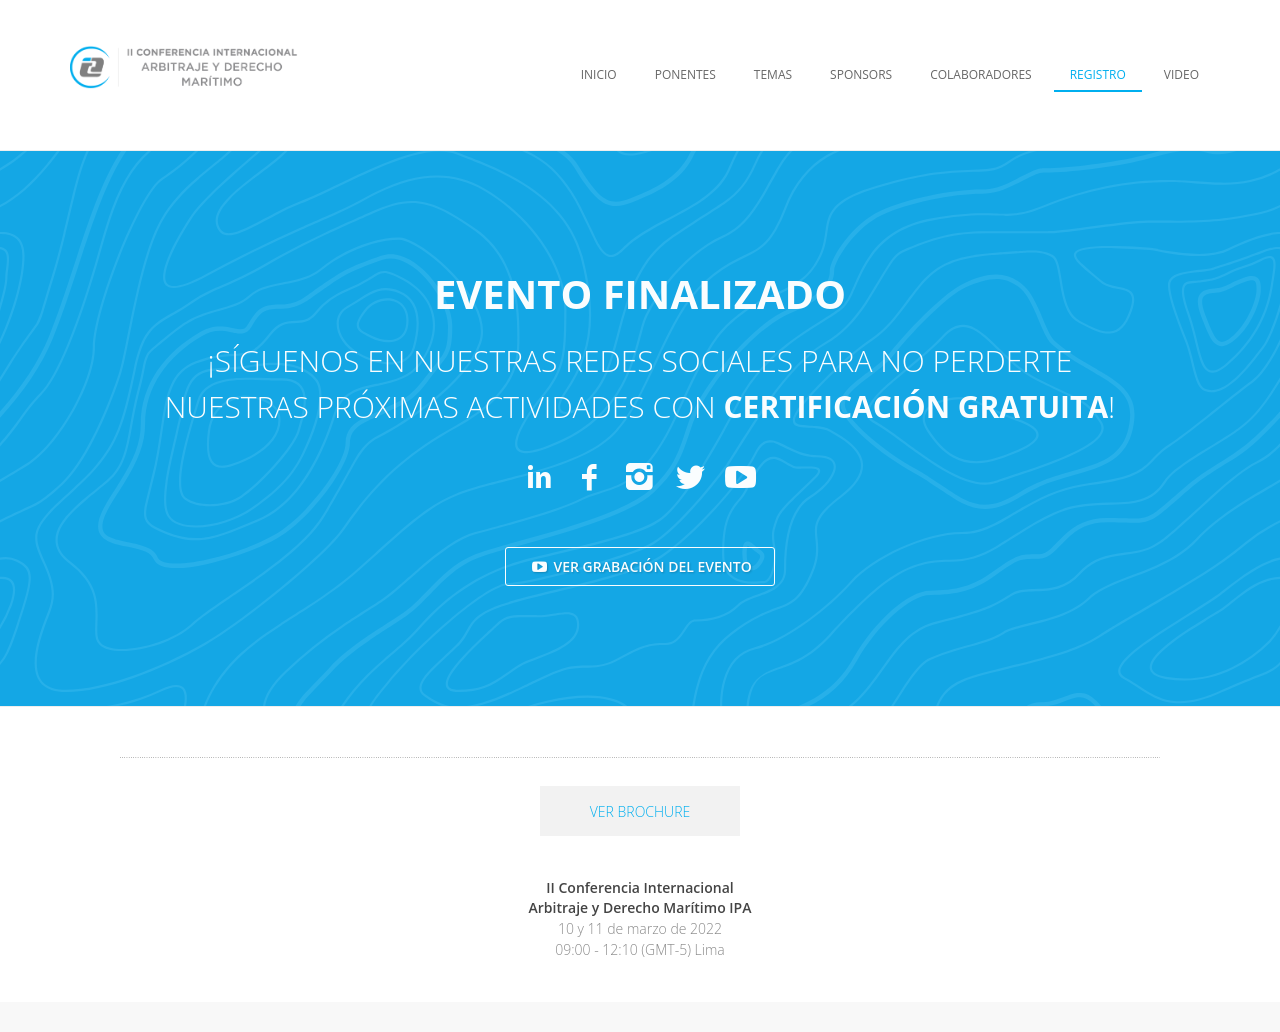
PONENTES (685, 74)
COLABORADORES (981, 74)
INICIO (599, 74)
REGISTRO (1098, 74)
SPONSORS (861, 74)
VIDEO (1181, 74)
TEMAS (773, 74)
